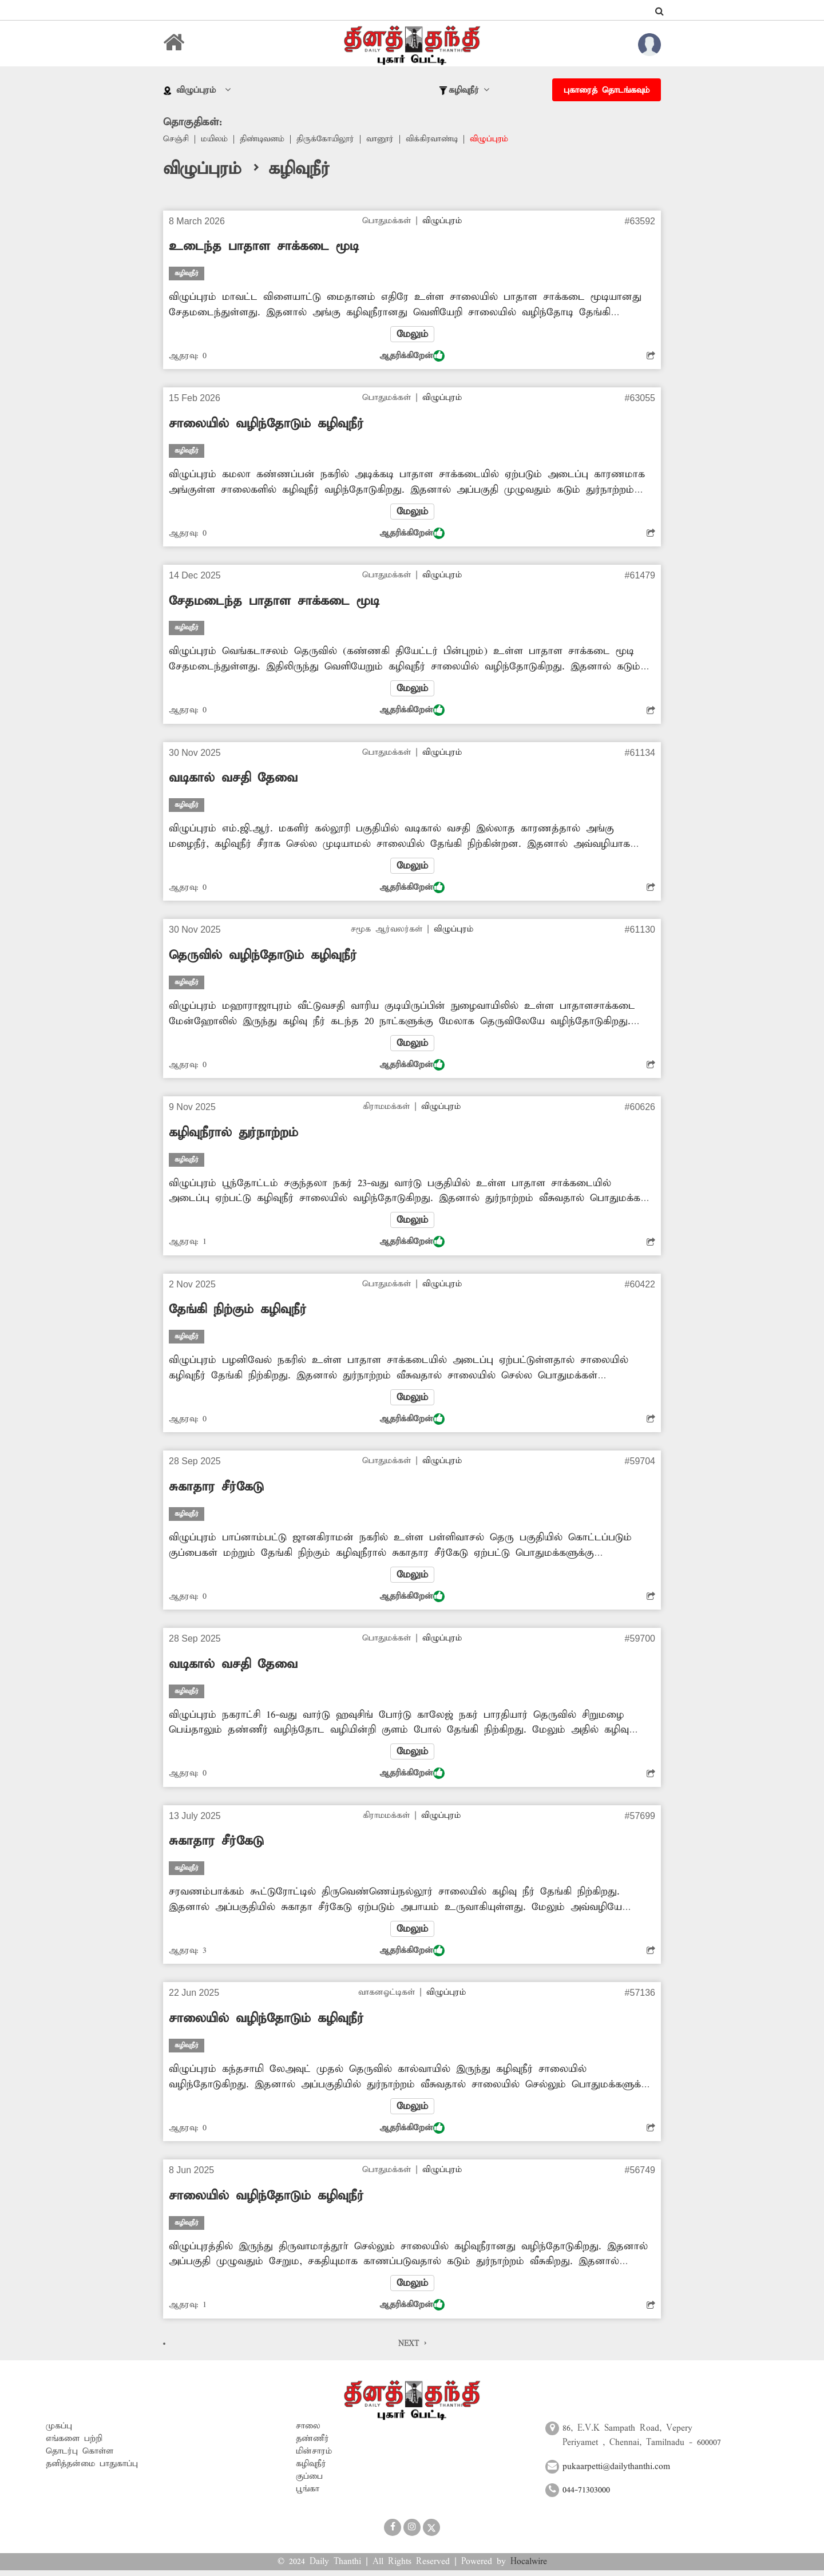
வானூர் (385, 139)
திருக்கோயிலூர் (329, 139)
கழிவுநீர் (311, 2469)
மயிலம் (215, 139)
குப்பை (309, 2481)
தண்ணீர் (312, 2443)
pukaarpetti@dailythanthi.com (616, 2472)
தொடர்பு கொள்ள (79, 2456)
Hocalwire (528, 2567)
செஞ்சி (176, 139)
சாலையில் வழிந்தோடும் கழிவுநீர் (266, 425)
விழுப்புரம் (497, 139)
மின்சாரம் (314, 2456)
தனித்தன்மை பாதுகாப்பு (92, 2469)
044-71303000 (586, 2496)
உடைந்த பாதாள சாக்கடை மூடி (264, 247)
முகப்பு (59, 2431)
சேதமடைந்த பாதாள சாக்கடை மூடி (274, 603)
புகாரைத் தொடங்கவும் (606, 90)
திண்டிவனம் (264, 139)
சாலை (308, 2431)
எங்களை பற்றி (74, 2443)
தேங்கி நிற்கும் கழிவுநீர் (238, 1313)
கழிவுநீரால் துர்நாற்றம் (233, 1135)
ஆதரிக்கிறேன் (412, 356)
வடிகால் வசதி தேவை (233, 780)
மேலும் (412, 334)
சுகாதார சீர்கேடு (216, 1491)
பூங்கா (307, 2494)
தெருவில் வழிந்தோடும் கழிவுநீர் (263, 958)
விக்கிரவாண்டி (438, 139)
